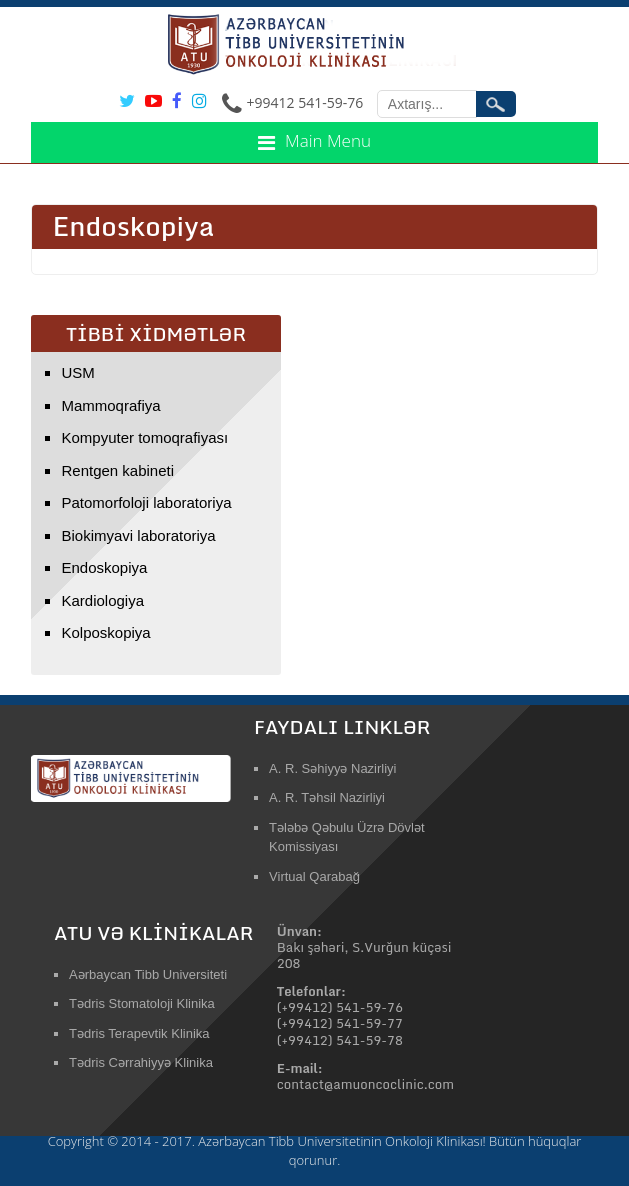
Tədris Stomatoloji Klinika (142, 1003)
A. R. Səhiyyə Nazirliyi (332, 768)
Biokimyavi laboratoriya (138, 535)
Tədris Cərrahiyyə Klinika (141, 1062)
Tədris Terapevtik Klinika (139, 1033)
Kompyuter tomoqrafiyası (144, 437)
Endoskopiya (104, 567)
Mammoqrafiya (110, 405)
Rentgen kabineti (117, 470)
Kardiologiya (102, 600)
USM (77, 372)
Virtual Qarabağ (314, 876)
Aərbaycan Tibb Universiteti (148, 974)
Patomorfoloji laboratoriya (146, 502)
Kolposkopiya (105, 632)
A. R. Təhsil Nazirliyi (327, 797)
